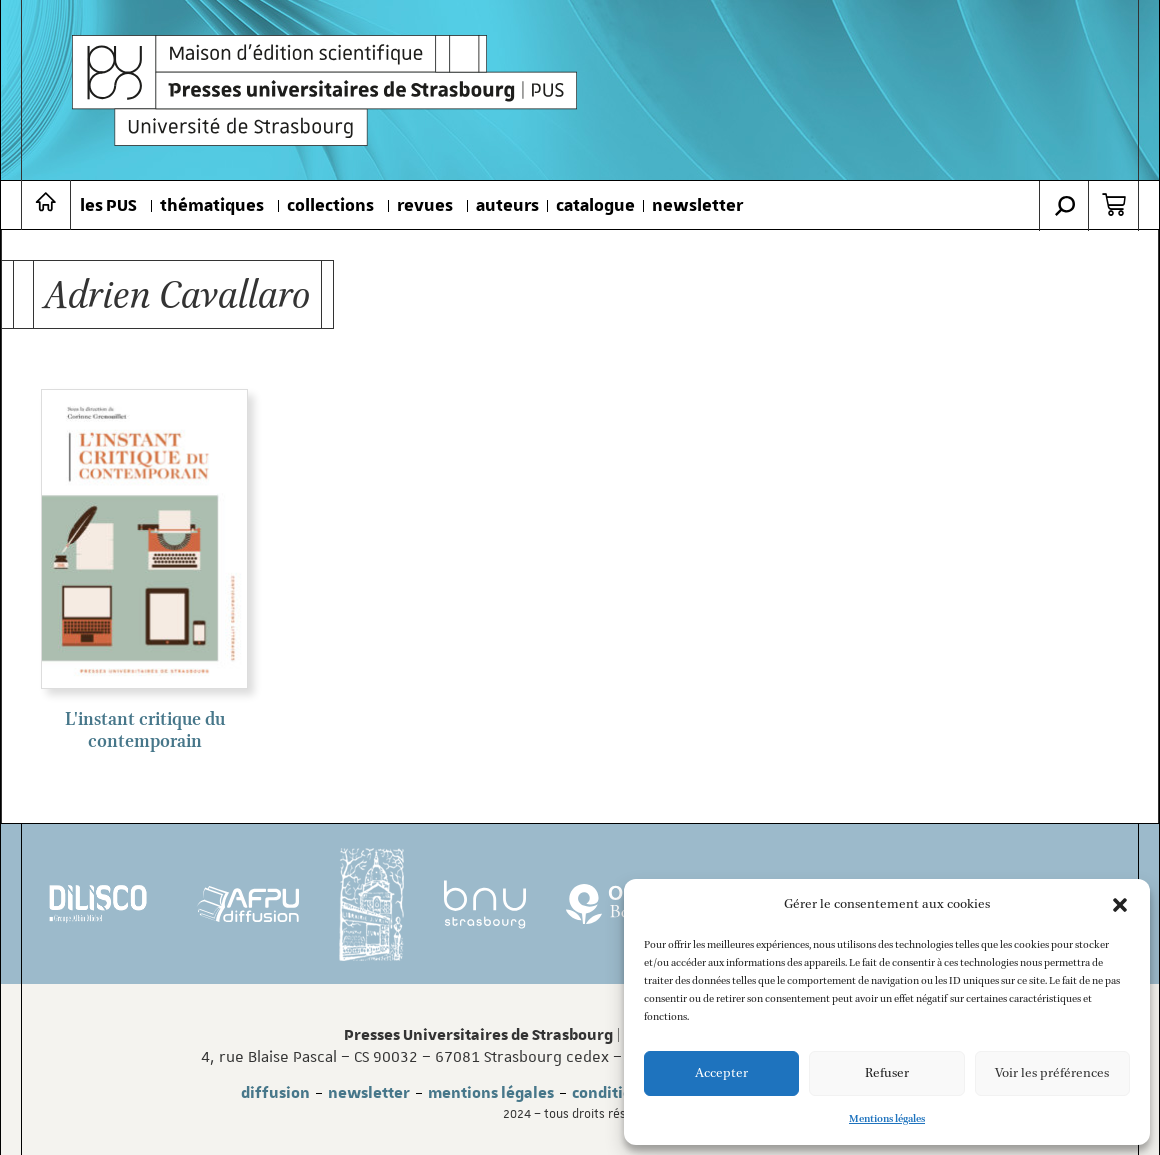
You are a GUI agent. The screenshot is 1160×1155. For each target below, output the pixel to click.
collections (330, 206)
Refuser (887, 1073)
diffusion (275, 1093)
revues (425, 206)
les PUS (108, 206)
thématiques (212, 206)
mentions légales (491, 1093)
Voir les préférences (1052, 1073)
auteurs (507, 206)
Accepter (721, 1073)
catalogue (595, 206)
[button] (1120, 905)
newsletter (697, 206)
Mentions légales (887, 1119)
